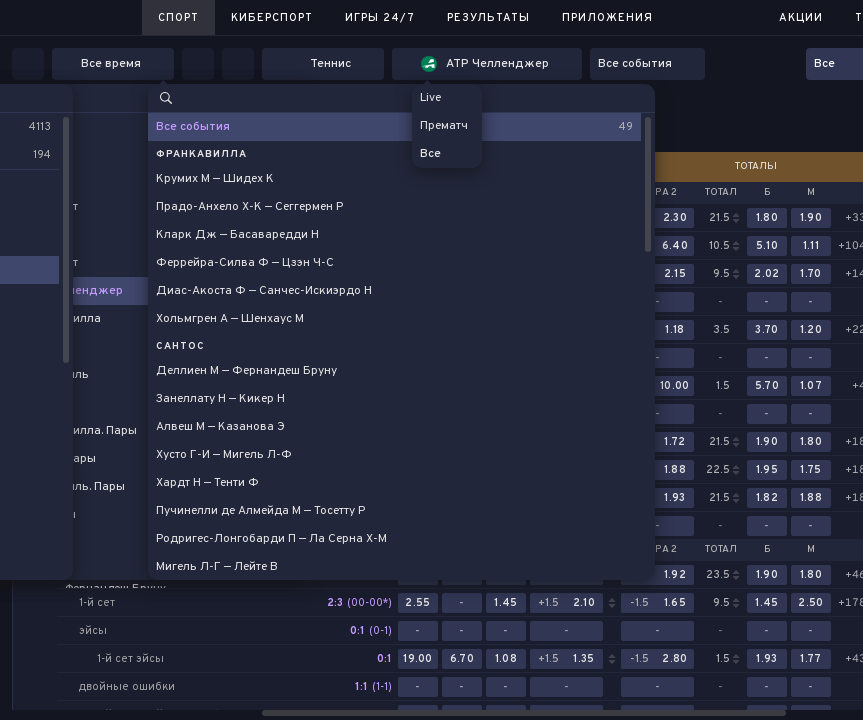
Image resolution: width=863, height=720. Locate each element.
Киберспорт (272, 18)
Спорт (178, 18)
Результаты (488, 18)
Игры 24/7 (380, 18)
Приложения (607, 18)
